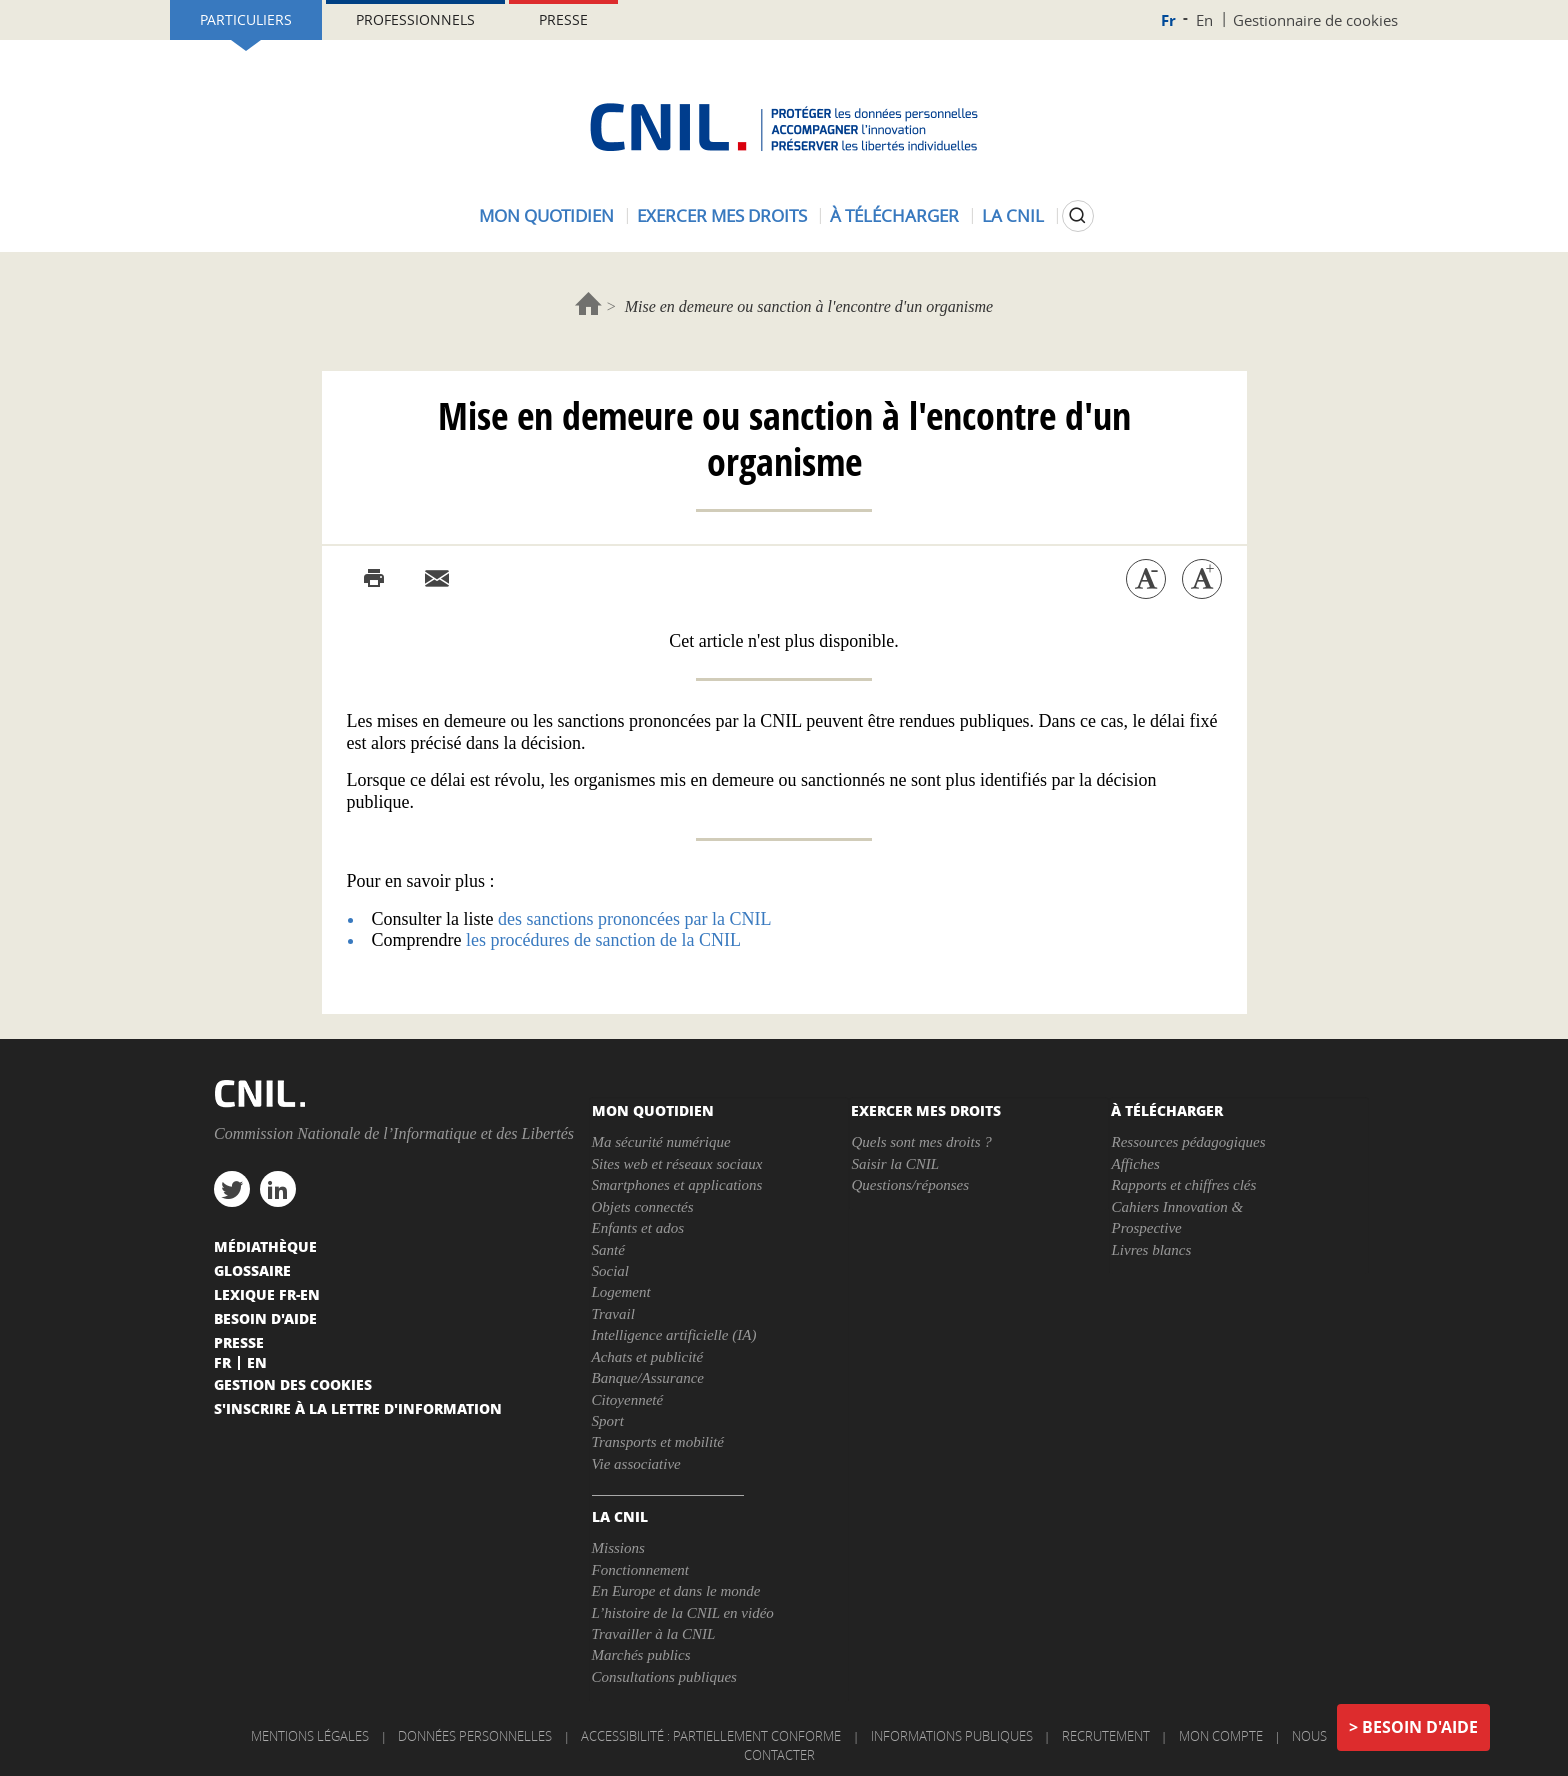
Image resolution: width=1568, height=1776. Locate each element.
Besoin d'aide (1420, 1727)
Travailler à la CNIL (654, 1634)
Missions (618, 1548)
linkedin (278, 1189)
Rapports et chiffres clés (1183, 1185)
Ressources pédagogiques (1188, 1142)
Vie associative (636, 1464)
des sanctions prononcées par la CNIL (634, 919)
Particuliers (246, 19)
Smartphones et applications (677, 1185)
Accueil (588, 303)
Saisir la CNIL (895, 1164)
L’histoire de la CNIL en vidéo (683, 1613)
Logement (621, 1292)
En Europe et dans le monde (676, 1591)
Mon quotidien (546, 215)
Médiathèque (265, 1246)
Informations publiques (952, 1736)
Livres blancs (1151, 1250)
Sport (608, 1421)
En (1204, 20)
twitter (232, 1189)
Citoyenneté (628, 1400)
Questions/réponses (910, 1185)
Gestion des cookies (293, 1384)
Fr (1168, 20)
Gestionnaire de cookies (1315, 20)
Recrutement (1106, 1736)
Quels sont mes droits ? (921, 1142)
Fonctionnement (640, 1570)
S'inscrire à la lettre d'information (358, 1408)
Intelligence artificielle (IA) (674, 1335)
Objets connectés (643, 1207)
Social (611, 1271)
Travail (613, 1314)
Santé (608, 1250)
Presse (563, 19)
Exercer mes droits (722, 215)
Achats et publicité (648, 1357)
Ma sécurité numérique (661, 1142)
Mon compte (1221, 1736)
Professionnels (415, 19)
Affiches (1135, 1164)
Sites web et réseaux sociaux (677, 1164)
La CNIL (1013, 215)
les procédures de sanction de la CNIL (603, 940)
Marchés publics (641, 1655)
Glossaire (252, 1270)
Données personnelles (475, 1736)
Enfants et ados (638, 1228)
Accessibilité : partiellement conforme (711, 1736)
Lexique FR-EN (267, 1294)
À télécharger (894, 215)
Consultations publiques (664, 1677)
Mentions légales (310, 1736)
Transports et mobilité (658, 1442)
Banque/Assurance (648, 1378)
